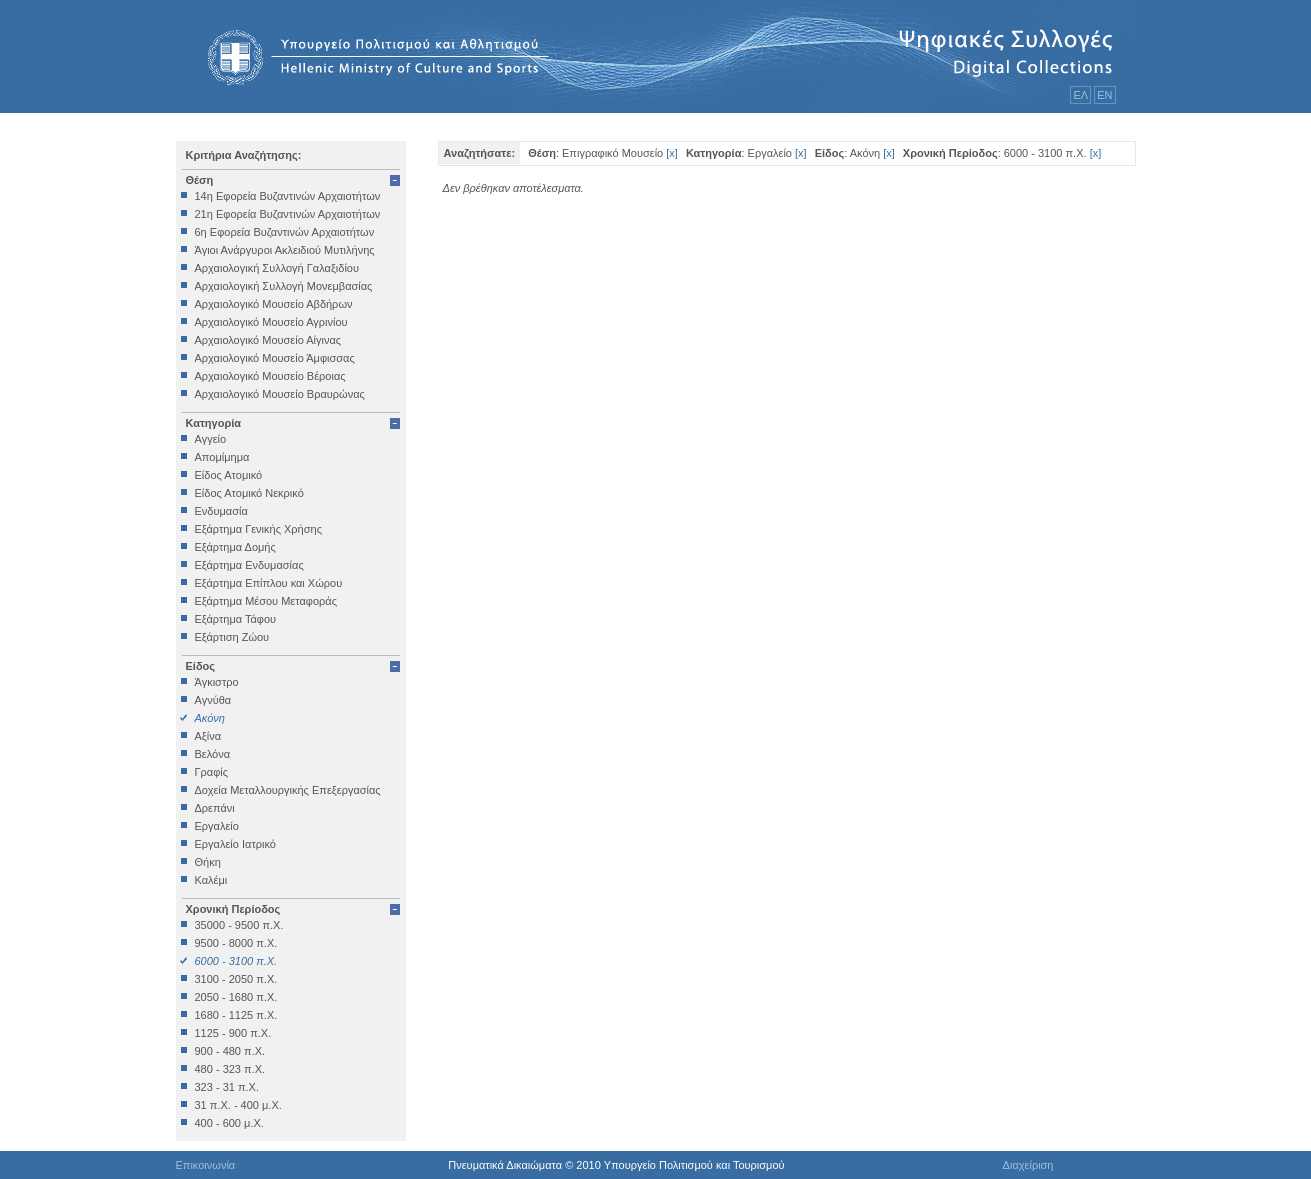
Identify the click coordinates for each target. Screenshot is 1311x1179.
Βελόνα (213, 754)
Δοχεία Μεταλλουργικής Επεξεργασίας (288, 790)
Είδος (201, 666)
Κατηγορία (214, 423)
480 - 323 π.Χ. (230, 1069)
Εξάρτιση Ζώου (232, 637)
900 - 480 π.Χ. (230, 1051)
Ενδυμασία (221, 511)
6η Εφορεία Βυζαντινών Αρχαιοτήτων (285, 232)
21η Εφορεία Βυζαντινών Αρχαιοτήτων (288, 214)
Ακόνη (210, 718)
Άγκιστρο (217, 682)
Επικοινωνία (206, 1165)
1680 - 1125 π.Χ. (236, 1015)
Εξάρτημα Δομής (235, 547)
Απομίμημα (222, 457)
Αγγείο (211, 439)
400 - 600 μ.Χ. (229, 1123)
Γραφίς (212, 772)
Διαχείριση (1028, 1165)
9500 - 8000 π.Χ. (236, 943)
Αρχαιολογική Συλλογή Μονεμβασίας (284, 286)
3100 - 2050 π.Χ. (236, 979)
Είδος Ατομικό (229, 475)
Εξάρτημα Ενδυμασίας (249, 565)
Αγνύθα (213, 700)
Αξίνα (208, 736)
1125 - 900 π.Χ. (233, 1033)
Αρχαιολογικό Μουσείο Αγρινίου (271, 322)
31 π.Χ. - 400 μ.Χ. (238, 1105)
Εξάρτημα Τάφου (236, 619)
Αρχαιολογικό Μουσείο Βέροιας (270, 376)
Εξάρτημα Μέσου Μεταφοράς (266, 601)
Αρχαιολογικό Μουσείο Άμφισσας (275, 358)
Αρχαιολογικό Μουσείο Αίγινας (268, 340)
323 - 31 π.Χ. (227, 1087)
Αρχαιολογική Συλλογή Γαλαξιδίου (277, 268)
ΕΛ (1080, 95)
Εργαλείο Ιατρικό (235, 844)
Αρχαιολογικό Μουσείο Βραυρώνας (280, 394)
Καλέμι (211, 880)
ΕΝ (1104, 95)
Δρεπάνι (215, 808)
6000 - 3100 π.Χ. (236, 961)
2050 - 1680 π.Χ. (236, 997)
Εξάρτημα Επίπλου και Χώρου (269, 583)
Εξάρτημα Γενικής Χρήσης (258, 529)
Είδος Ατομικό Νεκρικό (249, 493)
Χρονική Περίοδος (233, 909)
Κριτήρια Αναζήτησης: (244, 155)
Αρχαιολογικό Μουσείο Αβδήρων (274, 304)
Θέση (200, 180)
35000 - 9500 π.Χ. (239, 925)
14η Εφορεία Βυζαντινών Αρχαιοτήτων (288, 196)
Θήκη (208, 862)
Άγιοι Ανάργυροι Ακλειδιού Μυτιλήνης (285, 250)
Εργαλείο (217, 826)
